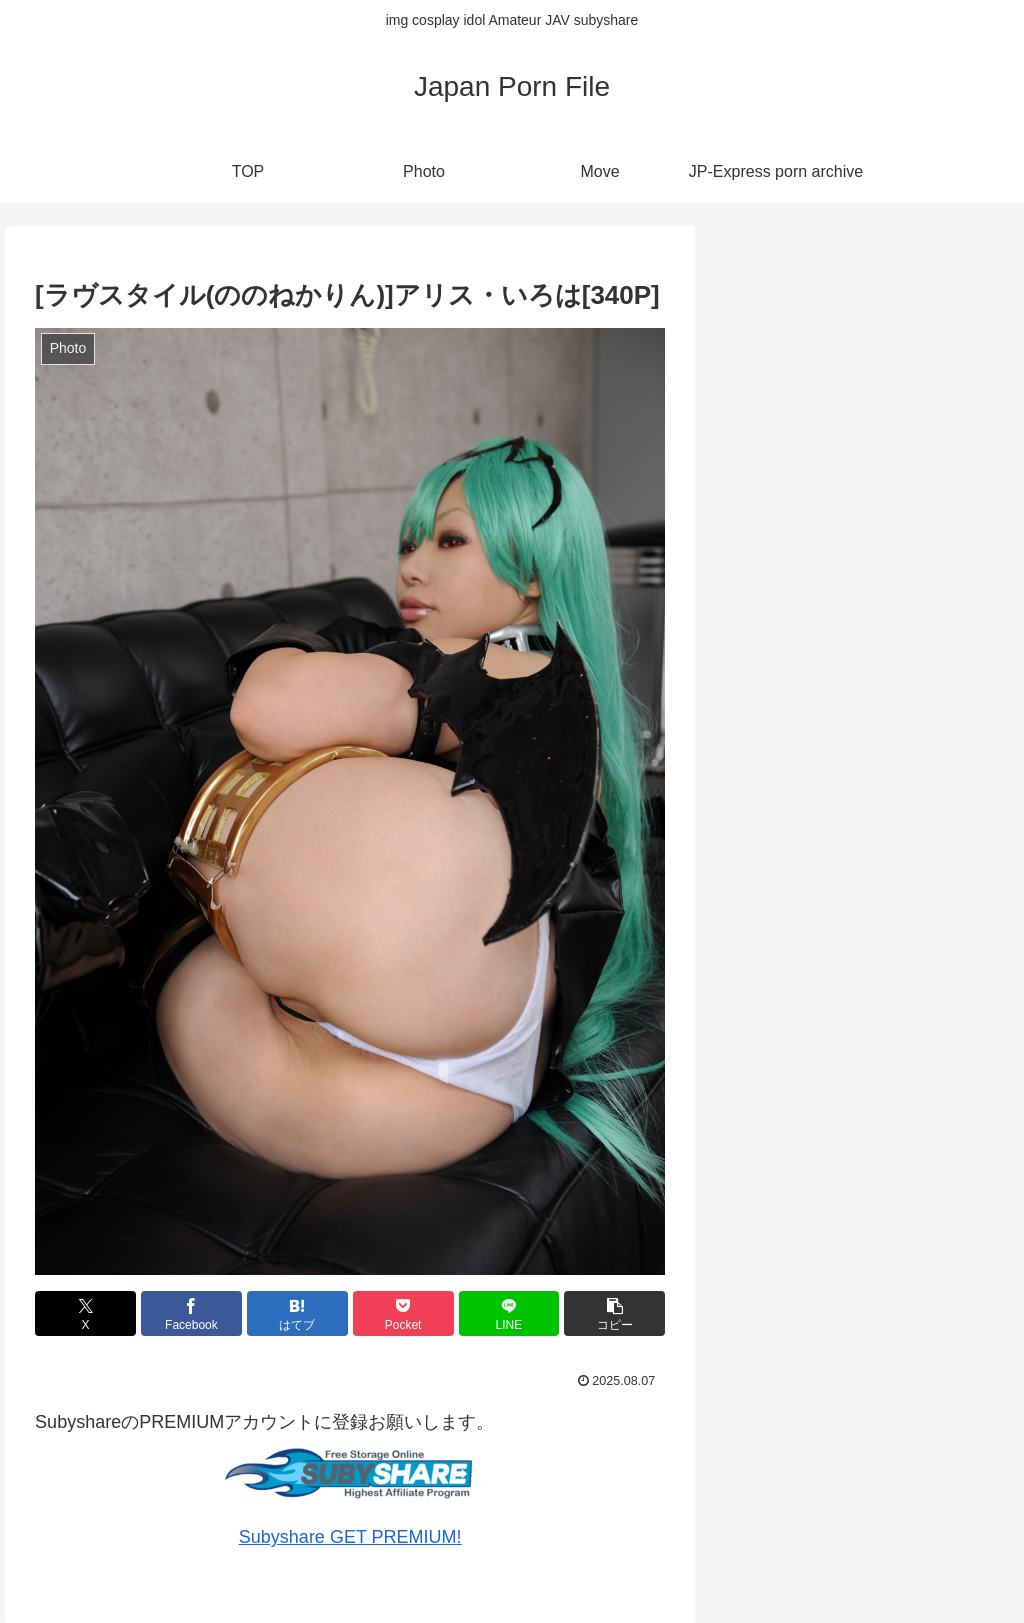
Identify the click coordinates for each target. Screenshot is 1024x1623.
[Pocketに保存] (403, 1313)
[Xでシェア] (85, 1313)
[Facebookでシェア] (191, 1313)
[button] (614, 1313)
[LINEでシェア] (509, 1313)
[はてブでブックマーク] (297, 1313)
